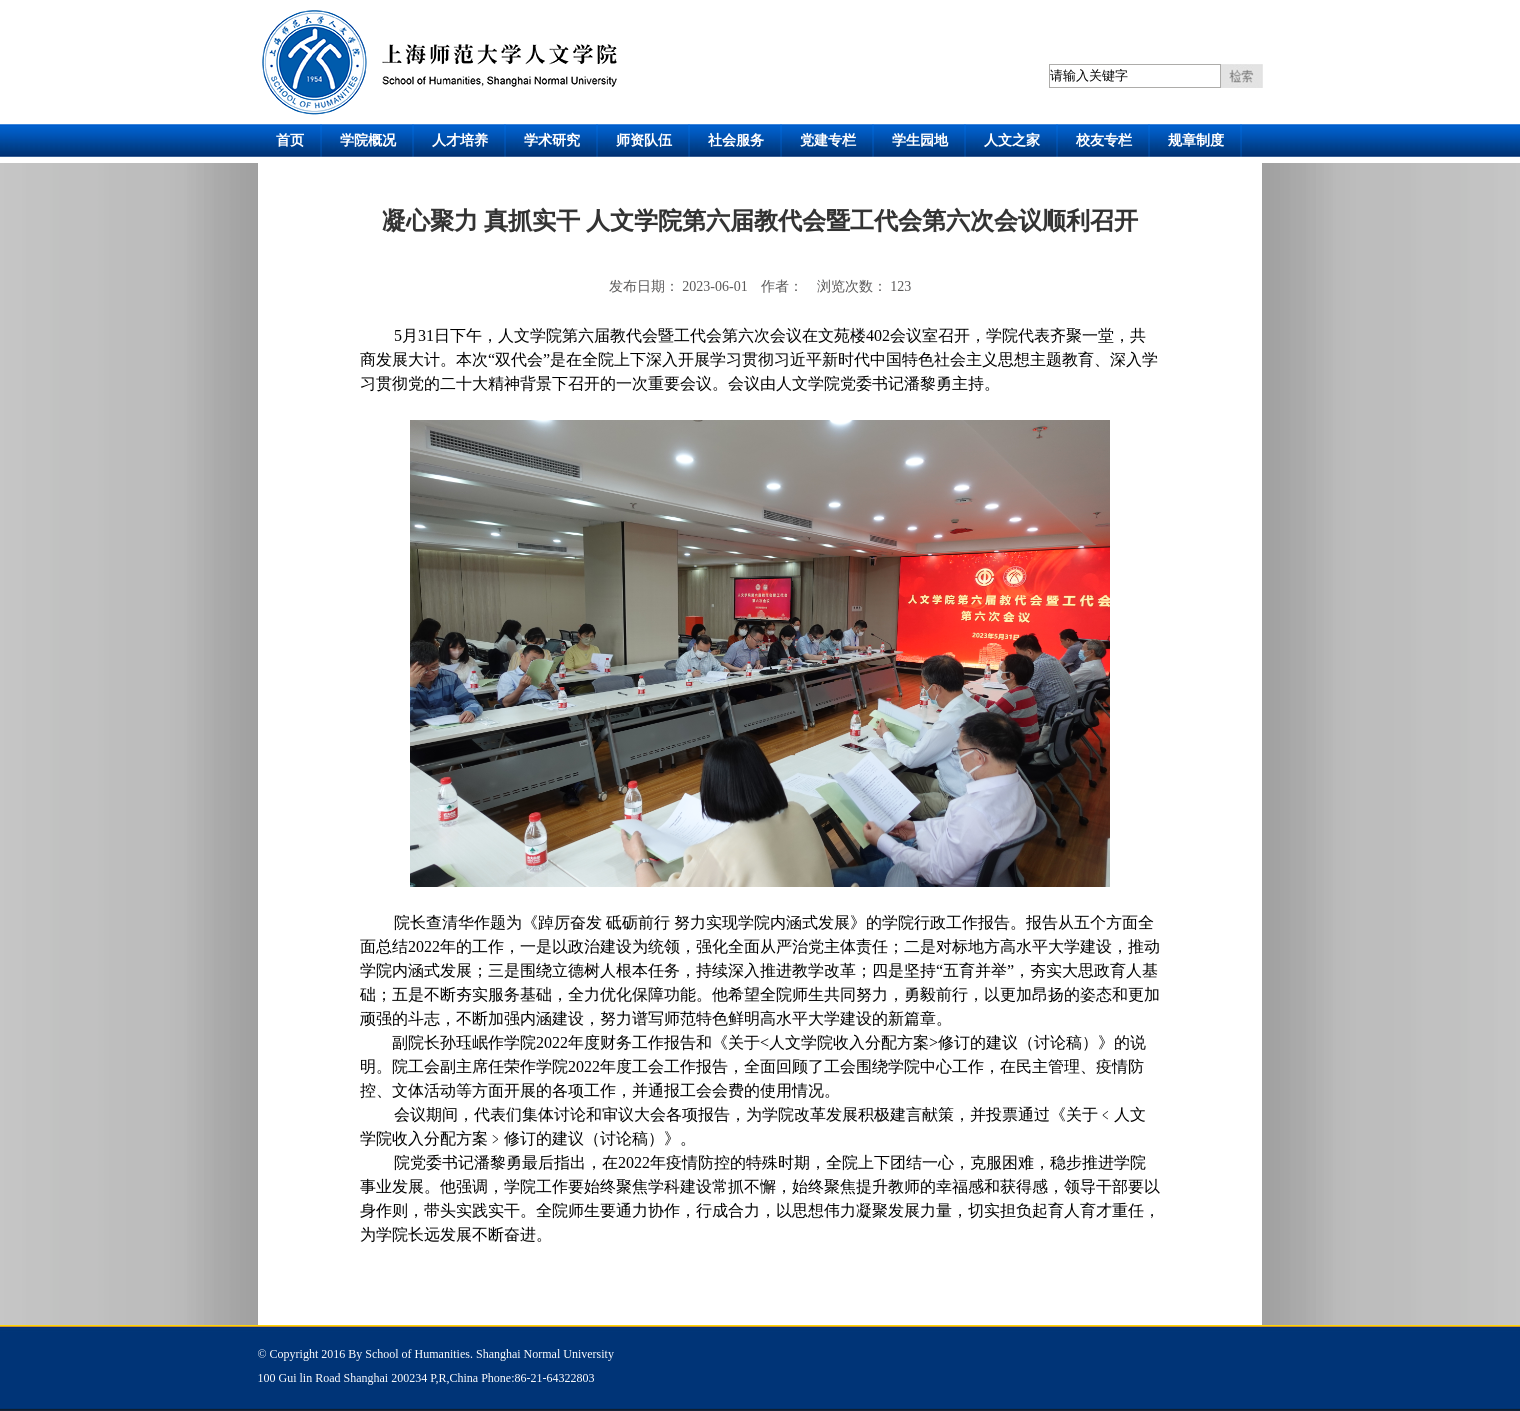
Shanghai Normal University (545, 1354)
